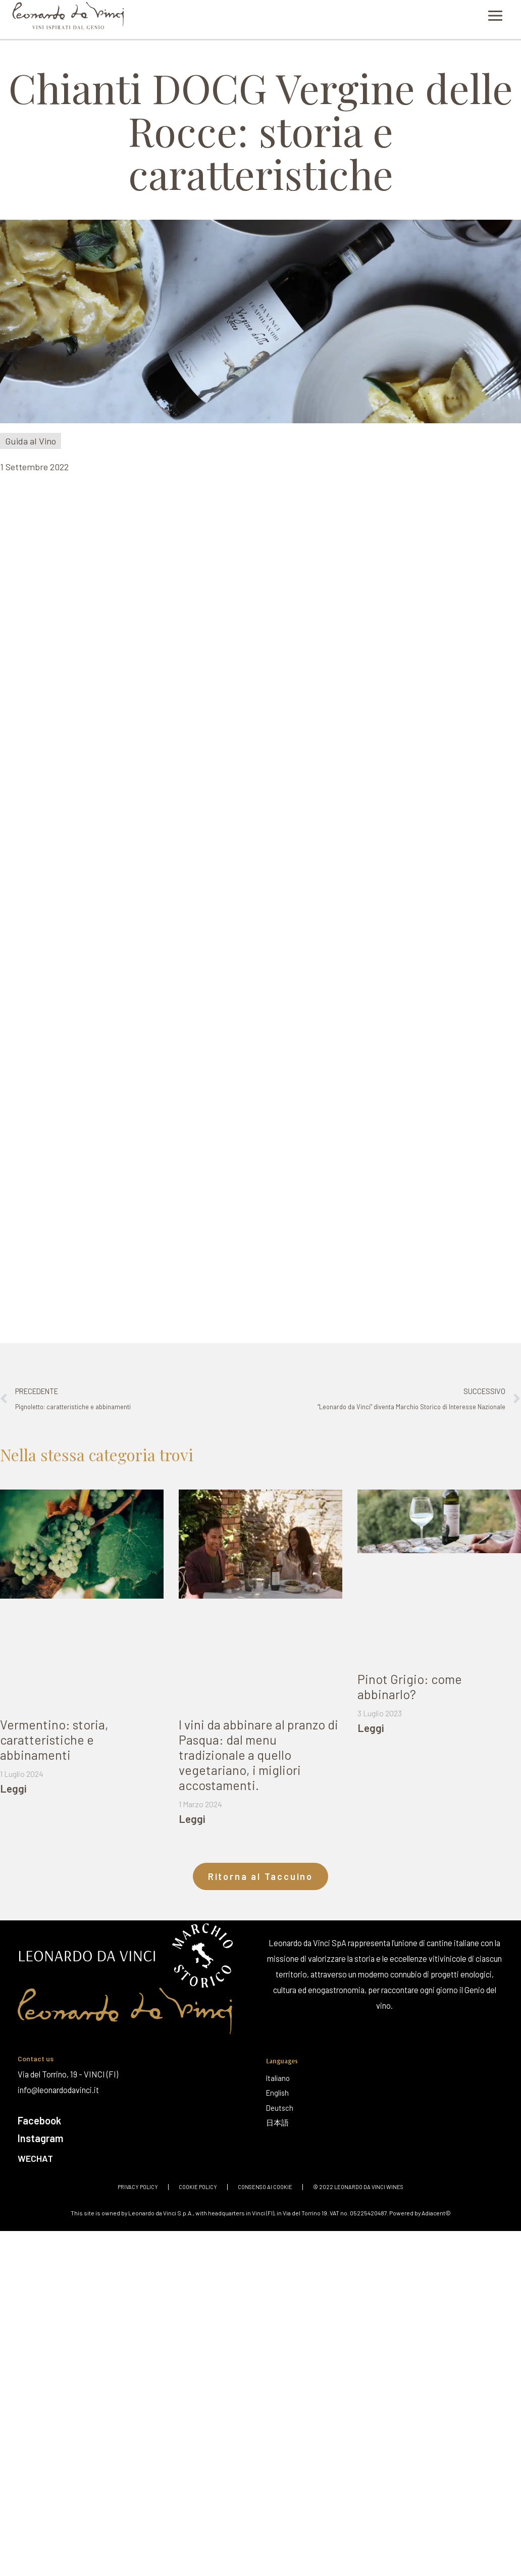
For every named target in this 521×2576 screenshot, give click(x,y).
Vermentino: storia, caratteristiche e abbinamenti (54, 1739)
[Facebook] (136, 2119)
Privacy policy (138, 2185)
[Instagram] (136, 2136)
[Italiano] (279, 2078)
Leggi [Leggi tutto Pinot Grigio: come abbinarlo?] (370, 1727)
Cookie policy (198, 2185)
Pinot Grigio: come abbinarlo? (409, 1686)
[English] (279, 2093)
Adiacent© (436, 2210)
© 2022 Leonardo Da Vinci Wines (358, 2185)
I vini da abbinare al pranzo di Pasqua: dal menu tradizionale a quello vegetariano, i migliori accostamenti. (258, 1755)
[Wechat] (135, 2156)
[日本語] (279, 2122)
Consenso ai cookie (265, 2185)
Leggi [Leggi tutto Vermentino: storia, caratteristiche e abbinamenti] (13, 1788)
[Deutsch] (279, 2108)
